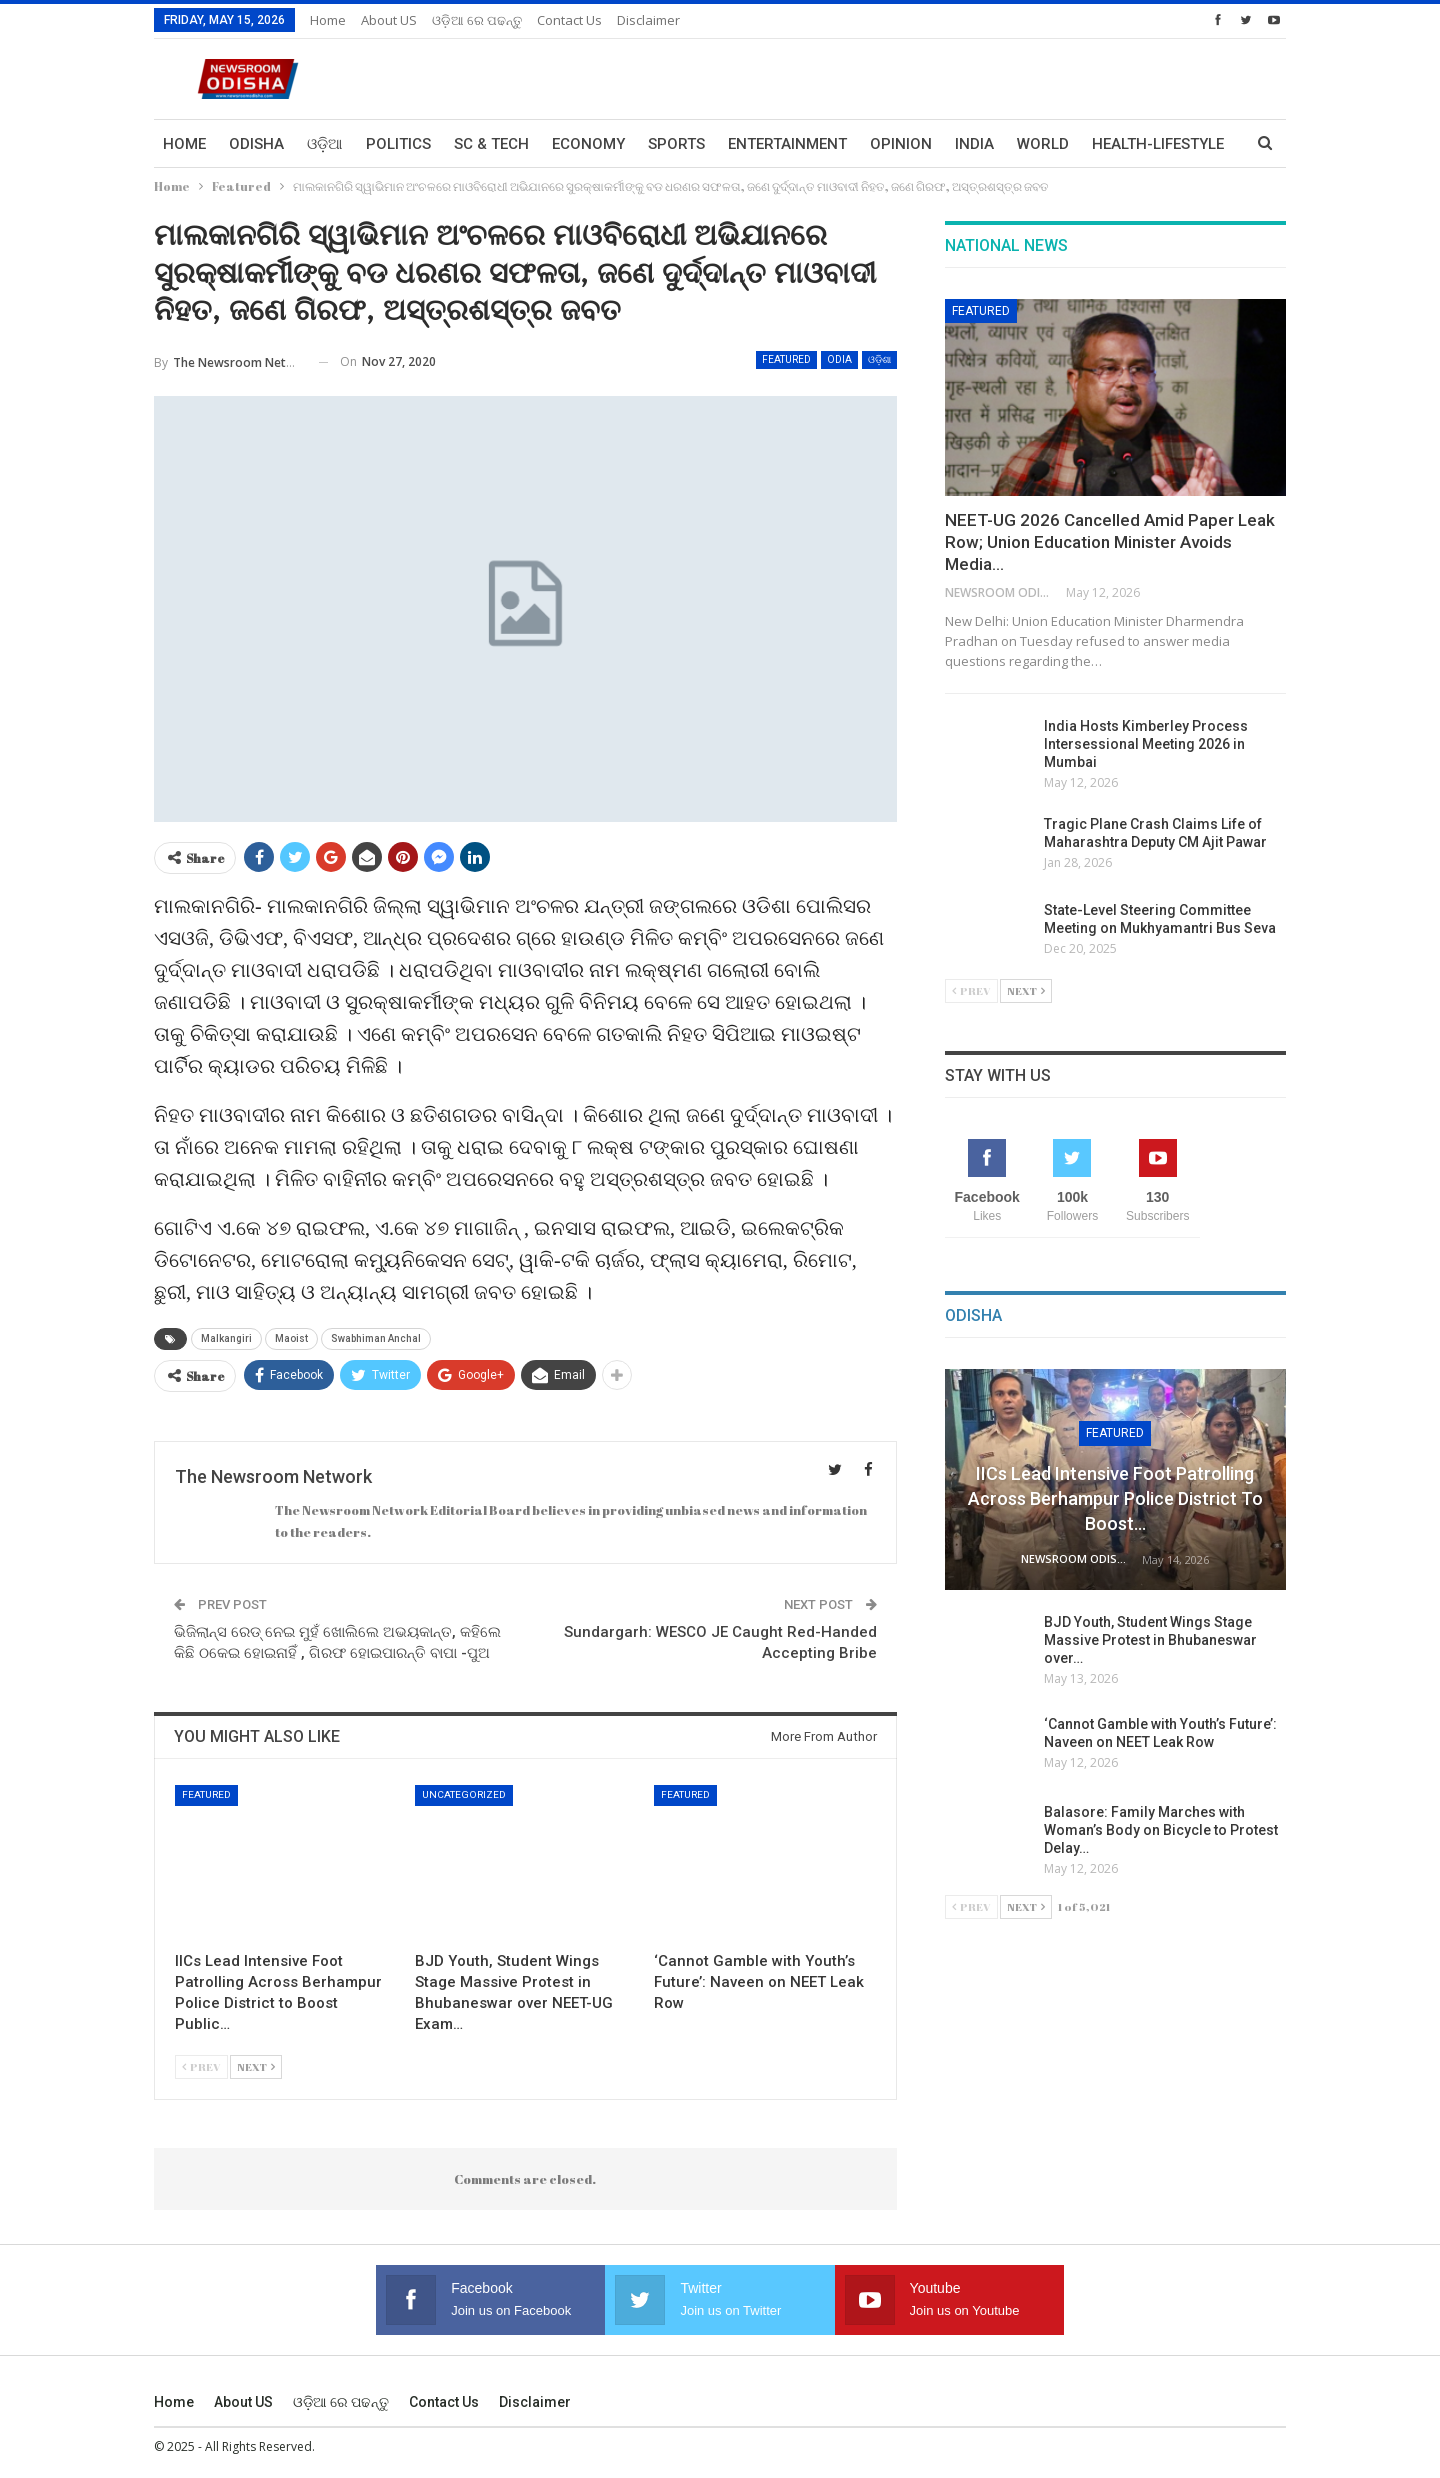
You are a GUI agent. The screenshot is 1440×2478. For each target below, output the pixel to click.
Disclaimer (648, 20)
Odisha (256, 144)
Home (328, 20)
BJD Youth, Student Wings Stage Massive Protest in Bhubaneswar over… (1150, 1640)
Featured (786, 359)
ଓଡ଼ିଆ (325, 144)
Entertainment (787, 144)
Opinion (901, 144)
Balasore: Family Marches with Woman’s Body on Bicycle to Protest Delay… (1161, 1830)
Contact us (569, 20)
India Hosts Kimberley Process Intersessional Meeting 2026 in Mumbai (1146, 744)
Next (256, 2066)
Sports (676, 144)
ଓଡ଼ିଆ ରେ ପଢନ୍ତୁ (477, 20)
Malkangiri (226, 1338)
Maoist (291, 1338)
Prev (201, 2066)
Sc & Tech (491, 144)
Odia (839, 359)
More (1113, 144)
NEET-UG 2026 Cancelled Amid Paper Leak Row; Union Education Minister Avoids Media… (1110, 542)
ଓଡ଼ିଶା (879, 359)
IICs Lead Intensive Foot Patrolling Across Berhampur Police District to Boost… (1115, 1498)
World (1043, 144)
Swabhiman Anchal (376, 1338)
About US (389, 20)
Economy (588, 144)
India (974, 144)
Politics (398, 144)
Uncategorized (464, 1794)
